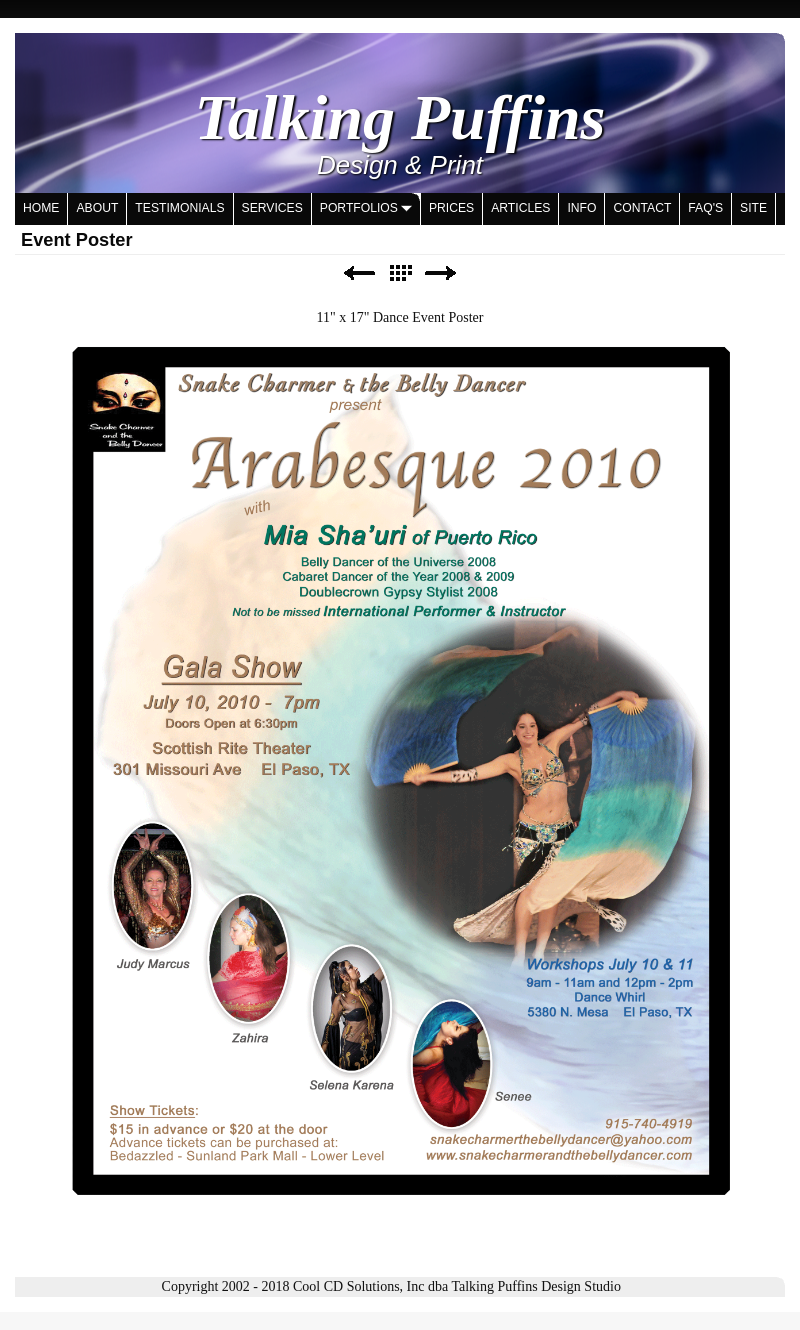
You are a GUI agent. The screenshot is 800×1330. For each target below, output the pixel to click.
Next (441, 273)
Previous (359, 273)
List (400, 273)
